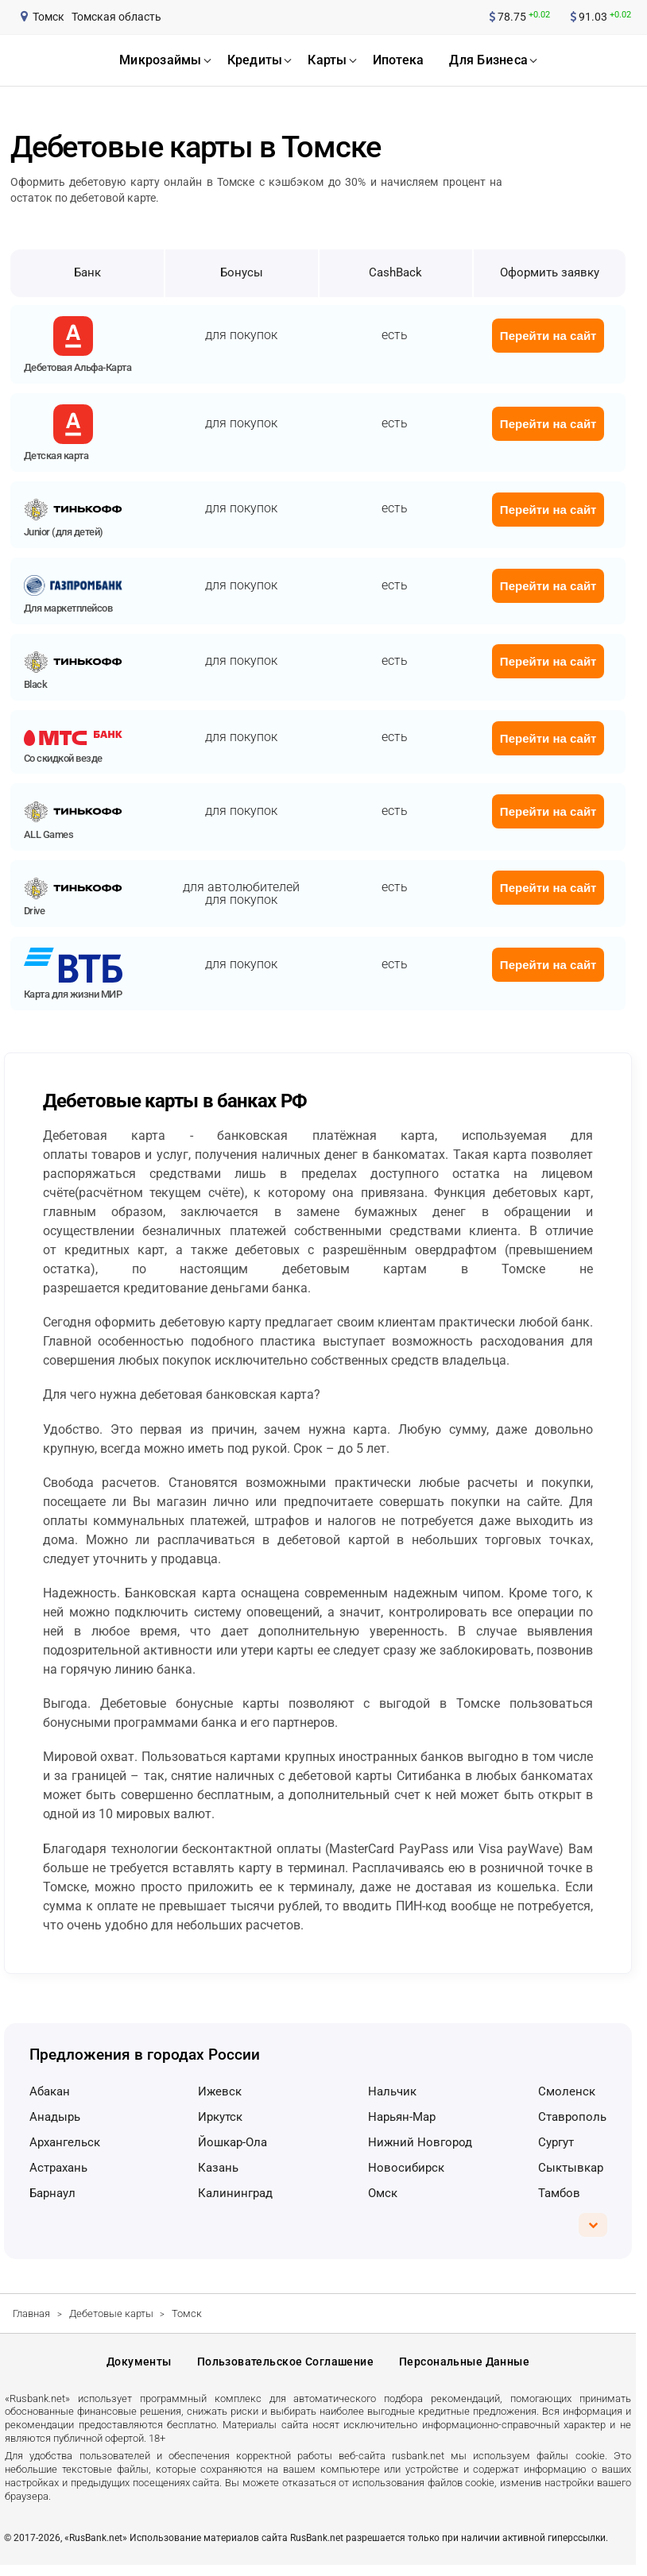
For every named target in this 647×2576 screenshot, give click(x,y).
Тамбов (559, 2193)
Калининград (235, 2193)
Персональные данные (464, 2367)
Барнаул (52, 2193)
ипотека (398, 60)
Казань (218, 2168)
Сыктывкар (570, 2168)
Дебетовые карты (111, 2313)
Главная (31, 2313)
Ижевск (220, 2091)
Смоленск (566, 2091)
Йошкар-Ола (232, 2142)
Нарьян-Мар (402, 2117)
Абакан (49, 2091)
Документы (139, 2367)
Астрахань (58, 2168)
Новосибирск (406, 2168)
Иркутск (220, 2117)
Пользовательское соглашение (285, 2367)
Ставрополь (572, 2117)
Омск (382, 2193)
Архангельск (64, 2142)
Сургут (556, 2142)
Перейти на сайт (548, 335)
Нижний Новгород (420, 2142)
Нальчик (392, 2091)
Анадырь (54, 2117)
